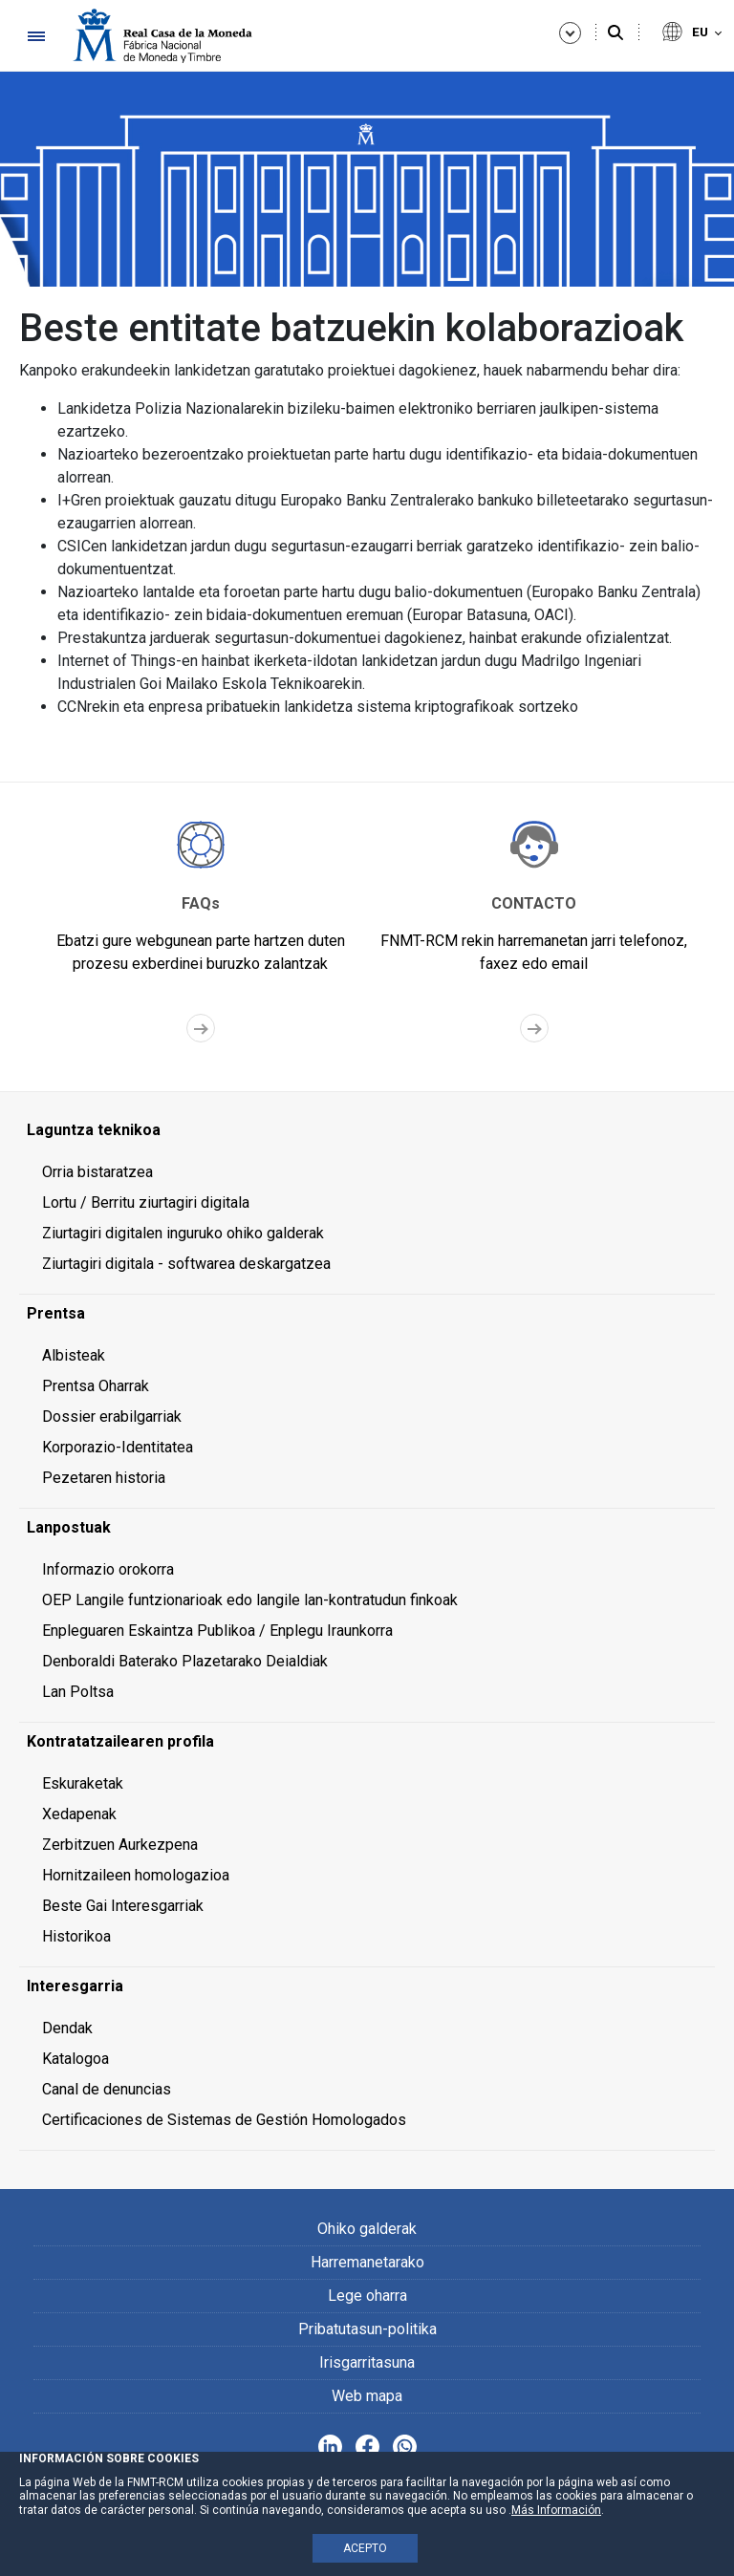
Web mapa (367, 2396)
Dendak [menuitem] (67, 2028)
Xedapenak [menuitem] (79, 1814)
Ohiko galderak (367, 2229)
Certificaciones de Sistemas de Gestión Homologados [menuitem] (224, 2120)
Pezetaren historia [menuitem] (103, 1478)
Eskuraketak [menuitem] (82, 1783)
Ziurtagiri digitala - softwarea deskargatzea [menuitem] (186, 1264)
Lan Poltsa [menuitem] (78, 1692)
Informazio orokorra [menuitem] (108, 1569)
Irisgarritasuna (367, 2362)
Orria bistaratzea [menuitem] (97, 1172)
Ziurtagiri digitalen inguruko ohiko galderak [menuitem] (183, 1233)
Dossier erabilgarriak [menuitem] (112, 1416)
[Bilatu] (615, 33)
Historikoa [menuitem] (76, 1936)
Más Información (556, 2510)
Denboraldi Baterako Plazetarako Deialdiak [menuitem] (185, 1661)
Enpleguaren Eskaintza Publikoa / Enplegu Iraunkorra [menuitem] (217, 1630)
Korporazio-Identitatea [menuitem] (117, 1447)
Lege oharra (367, 2295)
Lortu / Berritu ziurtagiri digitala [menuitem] (145, 1202)
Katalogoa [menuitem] (75, 2059)
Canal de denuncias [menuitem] (106, 2089)
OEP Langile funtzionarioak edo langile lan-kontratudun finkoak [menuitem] (250, 1600)
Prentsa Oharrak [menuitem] (95, 1386)
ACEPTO (365, 2548)
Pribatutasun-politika (367, 2329)
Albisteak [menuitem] (73, 1355)
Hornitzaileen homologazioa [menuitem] (135, 1875)
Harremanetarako (367, 2262)
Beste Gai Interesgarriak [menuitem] (123, 1906)
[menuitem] (367, 1130)
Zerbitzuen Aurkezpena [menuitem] (120, 1844)
